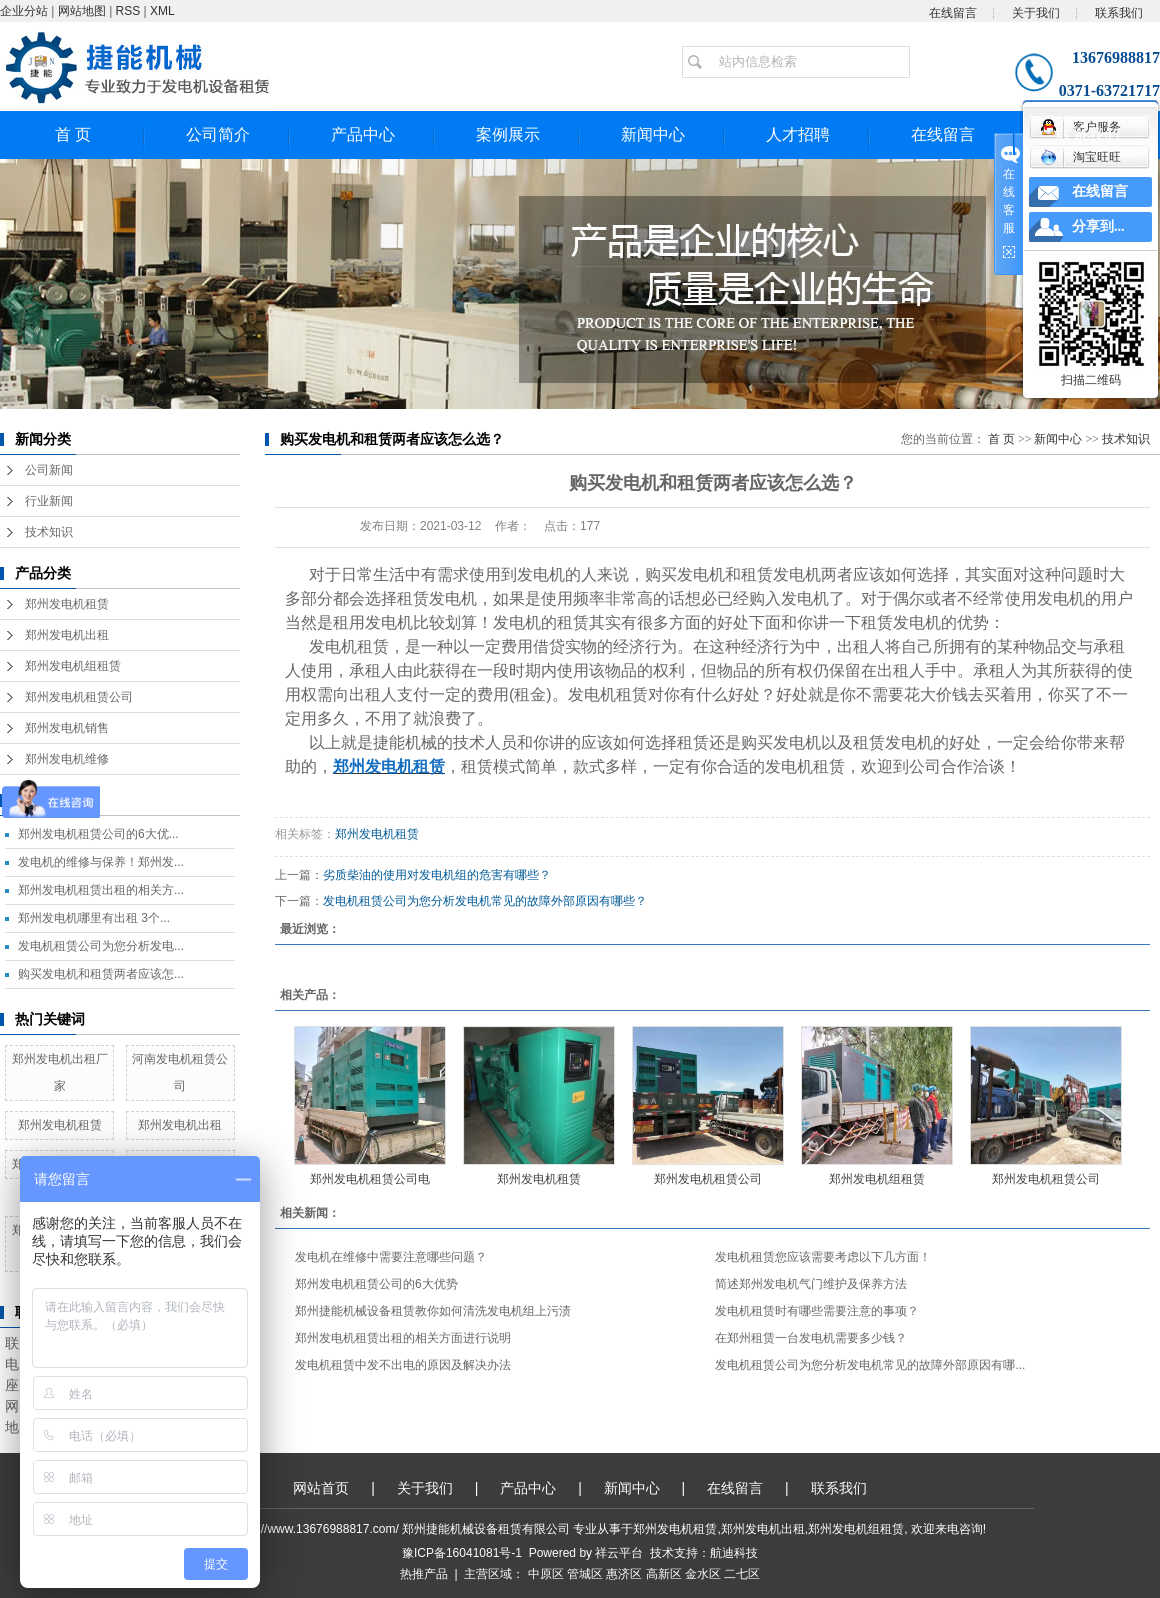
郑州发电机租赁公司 (79, 697)
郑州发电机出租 (67, 635)
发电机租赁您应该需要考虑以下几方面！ (823, 1257)
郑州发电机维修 (67, 759)
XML (162, 11)
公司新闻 (49, 470)
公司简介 (218, 134)
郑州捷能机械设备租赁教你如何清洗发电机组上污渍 (433, 1311)
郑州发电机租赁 (67, 604)
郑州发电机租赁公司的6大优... (98, 834)
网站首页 (321, 1488)
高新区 (664, 1574)
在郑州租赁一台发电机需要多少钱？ (811, 1338)
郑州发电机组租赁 (73, 666)
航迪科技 (734, 1553)
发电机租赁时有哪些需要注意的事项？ (817, 1311)
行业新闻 (49, 501)
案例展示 (508, 134)
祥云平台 (619, 1553)
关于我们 (1036, 13)
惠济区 (624, 1574)
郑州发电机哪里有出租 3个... (94, 918)
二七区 (742, 1574)
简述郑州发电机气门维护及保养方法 (811, 1284)
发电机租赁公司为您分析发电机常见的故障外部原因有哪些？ (485, 901)
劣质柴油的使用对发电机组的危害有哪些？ (437, 875)
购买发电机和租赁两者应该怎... (101, 974)
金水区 (703, 1574)
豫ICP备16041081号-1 (462, 1553)
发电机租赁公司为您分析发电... (101, 946)
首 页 (73, 134)
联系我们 (1119, 13)
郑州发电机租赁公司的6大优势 (376, 1284)
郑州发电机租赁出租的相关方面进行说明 (403, 1338)
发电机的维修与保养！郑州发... (101, 862)
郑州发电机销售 (67, 728)
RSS (128, 11)
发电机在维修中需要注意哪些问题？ (391, 1257)
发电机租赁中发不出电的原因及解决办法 (403, 1365)
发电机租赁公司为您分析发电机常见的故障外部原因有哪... (870, 1365)
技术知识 (49, 532)
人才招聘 (798, 134)
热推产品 (424, 1574)
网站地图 (82, 11)
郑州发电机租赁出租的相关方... (101, 890)
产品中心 (363, 134)
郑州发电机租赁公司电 (370, 1179)
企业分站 (24, 11)
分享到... (1098, 226)
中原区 (546, 1574)
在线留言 (953, 13)
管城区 (585, 1574)
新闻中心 (653, 134)
